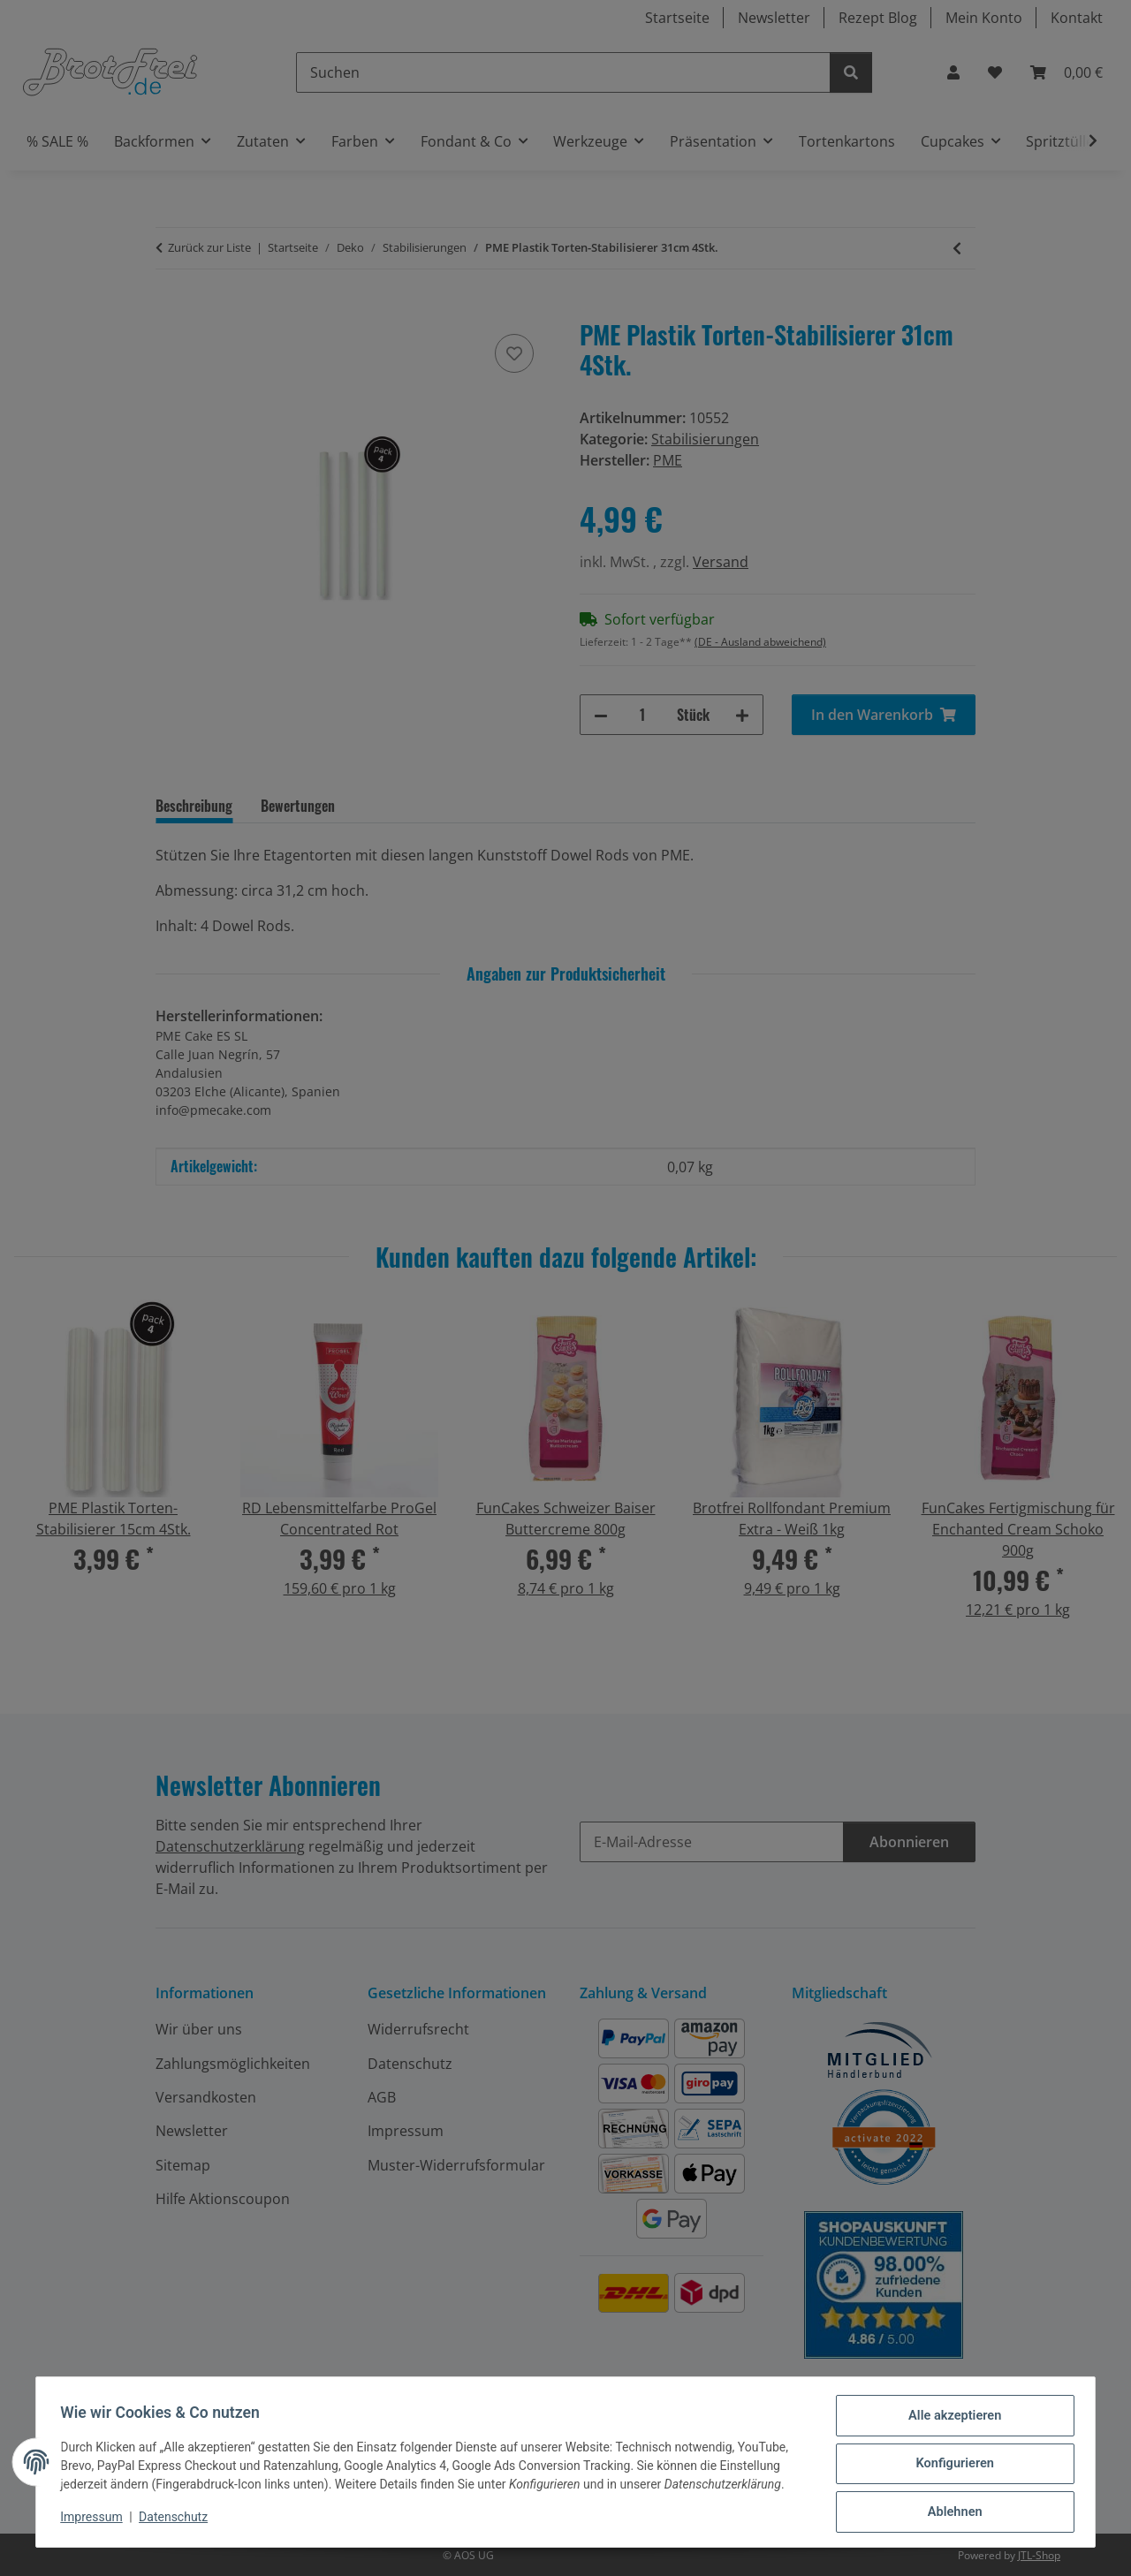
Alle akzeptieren (950, 2421)
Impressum (95, 2521)
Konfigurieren (950, 2467)
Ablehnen (950, 2513)
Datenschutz (177, 2521)
